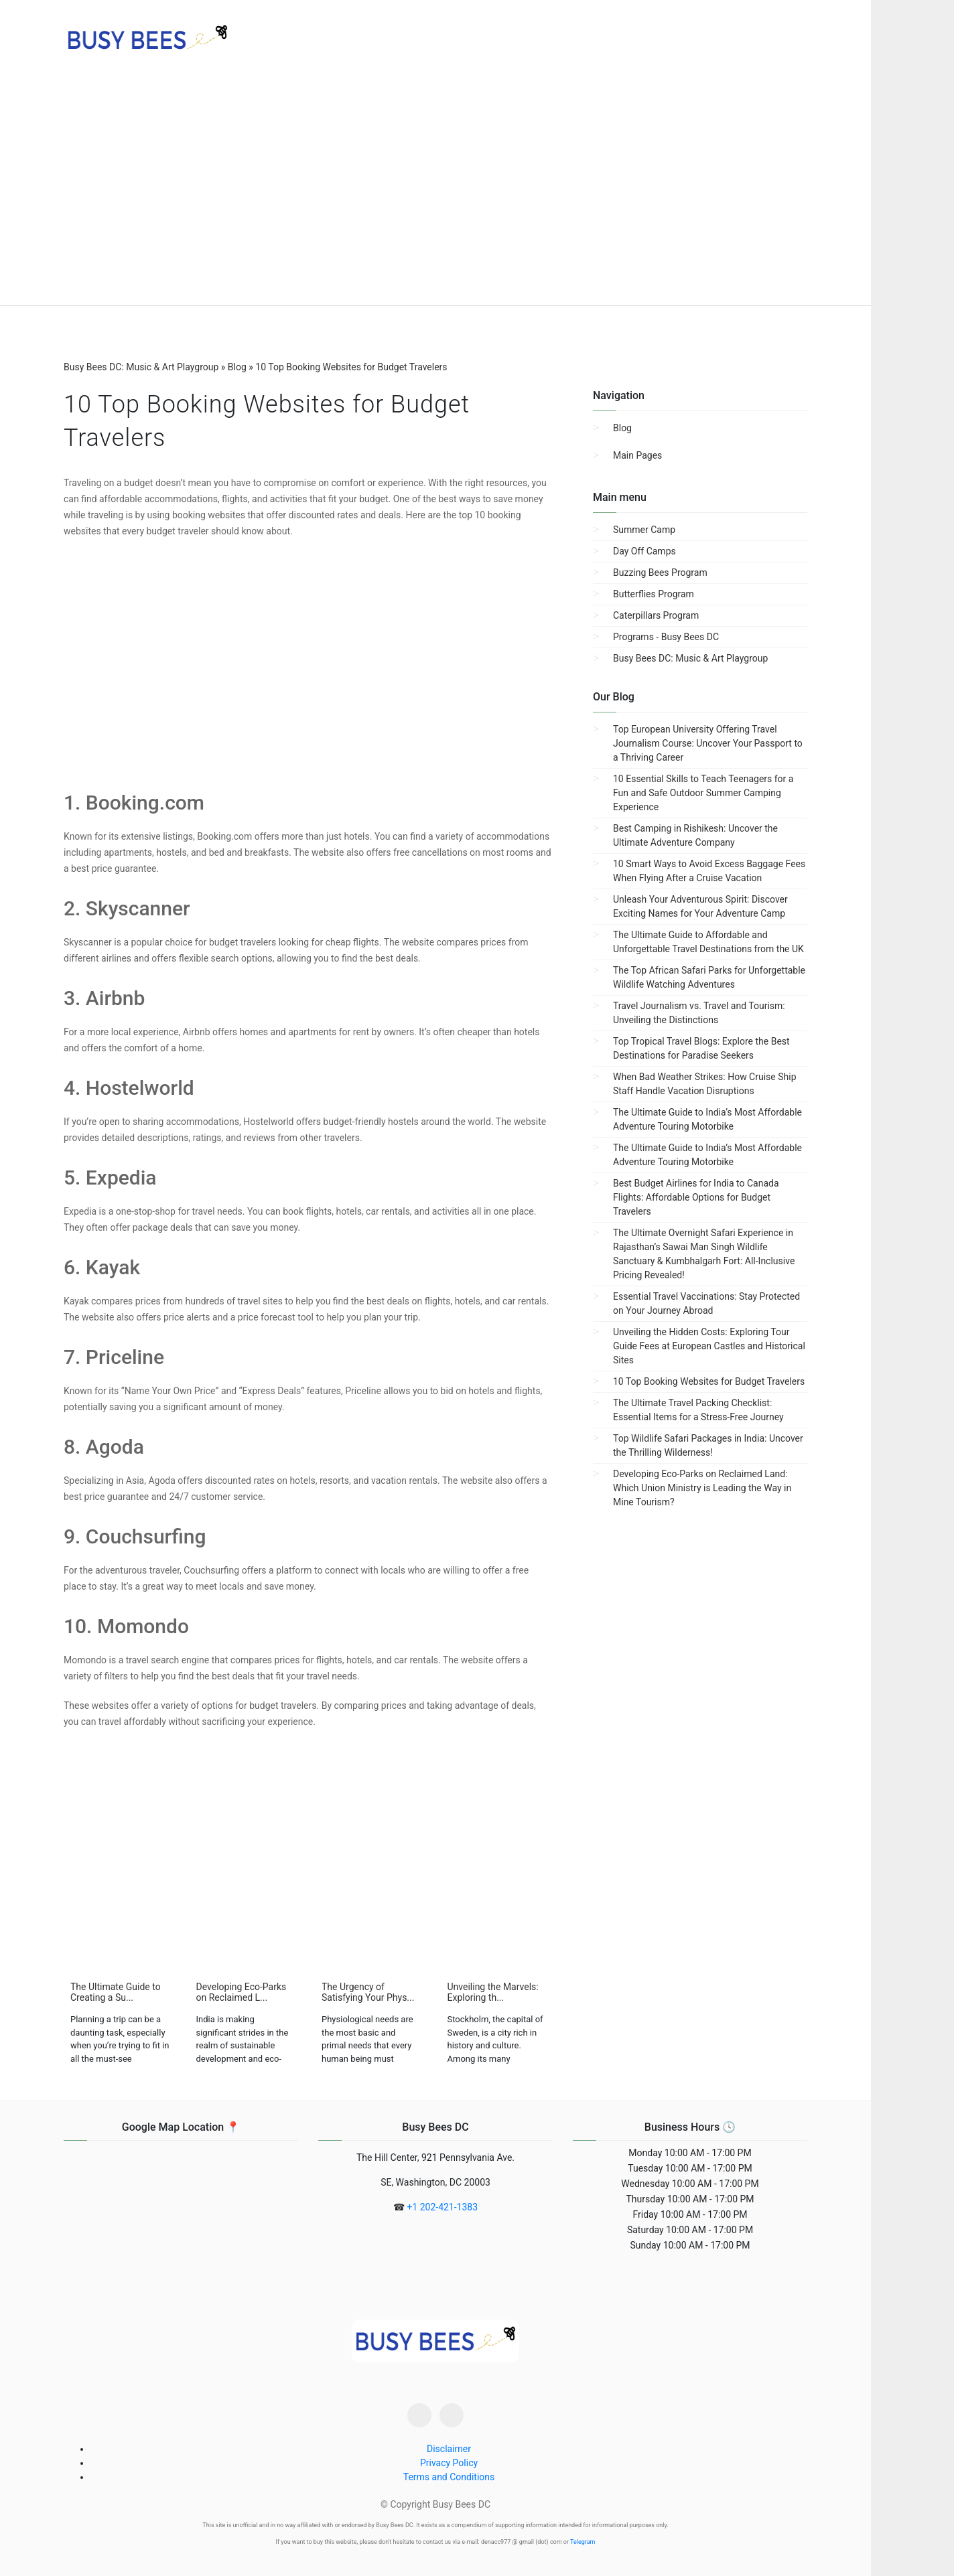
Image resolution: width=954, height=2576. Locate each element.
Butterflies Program (653, 594)
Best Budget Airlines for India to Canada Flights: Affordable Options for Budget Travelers (696, 1197)
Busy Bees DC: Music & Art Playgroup (690, 658)
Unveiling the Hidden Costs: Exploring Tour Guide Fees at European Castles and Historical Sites (709, 1346)
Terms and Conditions (449, 2477)
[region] (435, 194)
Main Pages (637, 455)
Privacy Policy (449, 2462)
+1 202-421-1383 (442, 2207)
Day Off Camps (644, 551)
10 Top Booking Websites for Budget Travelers (709, 1381)
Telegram (582, 2542)
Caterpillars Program (656, 615)
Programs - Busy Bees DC (666, 636)
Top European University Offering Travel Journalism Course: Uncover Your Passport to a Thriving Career (708, 743)
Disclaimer (449, 2448)
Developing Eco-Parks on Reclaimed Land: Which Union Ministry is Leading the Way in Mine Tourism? (702, 1487)
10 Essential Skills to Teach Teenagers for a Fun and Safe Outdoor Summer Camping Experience (703, 792)
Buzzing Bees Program (660, 572)
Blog (622, 428)
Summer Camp (644, 529)
